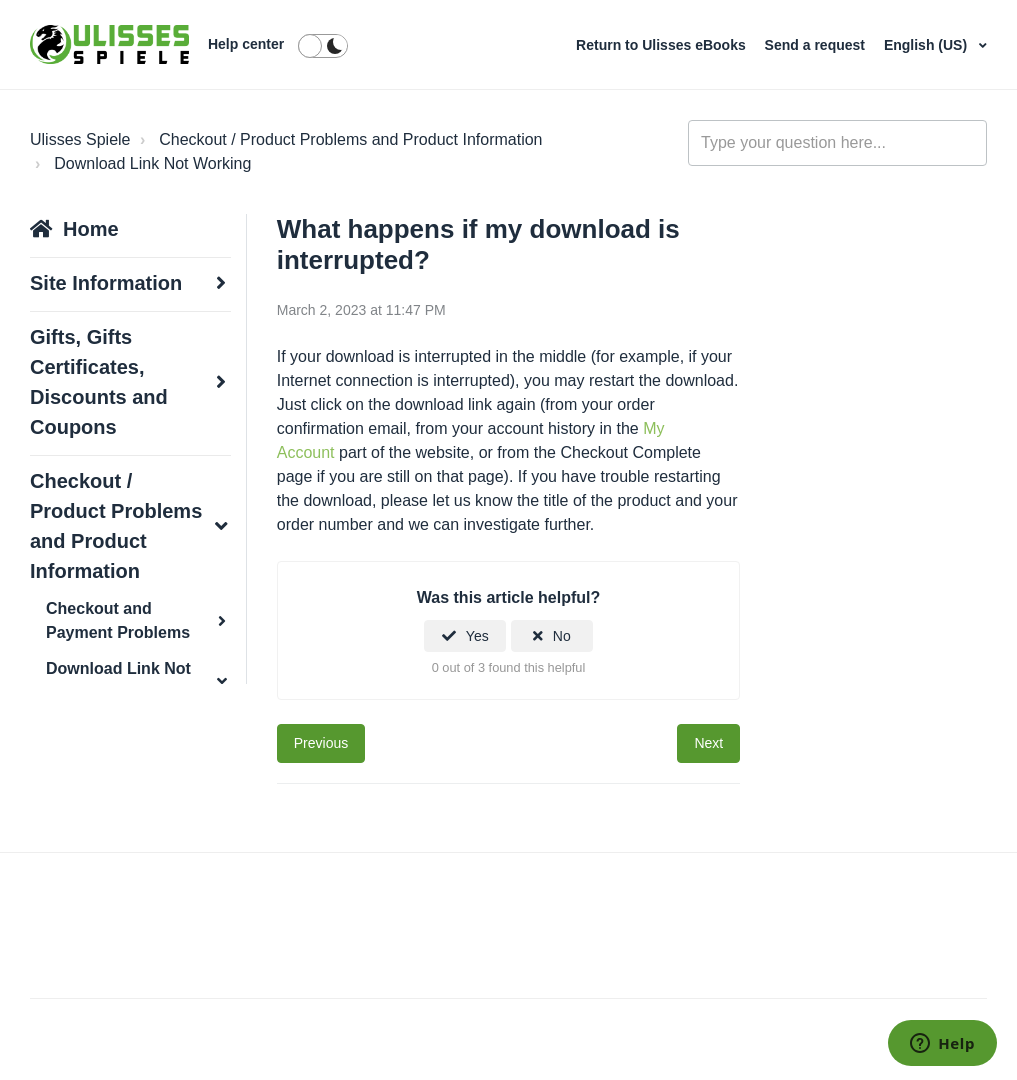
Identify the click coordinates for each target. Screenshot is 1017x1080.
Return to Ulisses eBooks (663, 45)
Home (91, 229)
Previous (321, 743)
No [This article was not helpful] (562, 636)
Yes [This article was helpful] (477, 636)
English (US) (927, 45)
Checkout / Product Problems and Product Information (350, 139)
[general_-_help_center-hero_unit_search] (837, 143)
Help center (246, 44)
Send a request (817, 45)
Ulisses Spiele (80, 139)
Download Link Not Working (152, 163)
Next (708, 743)
